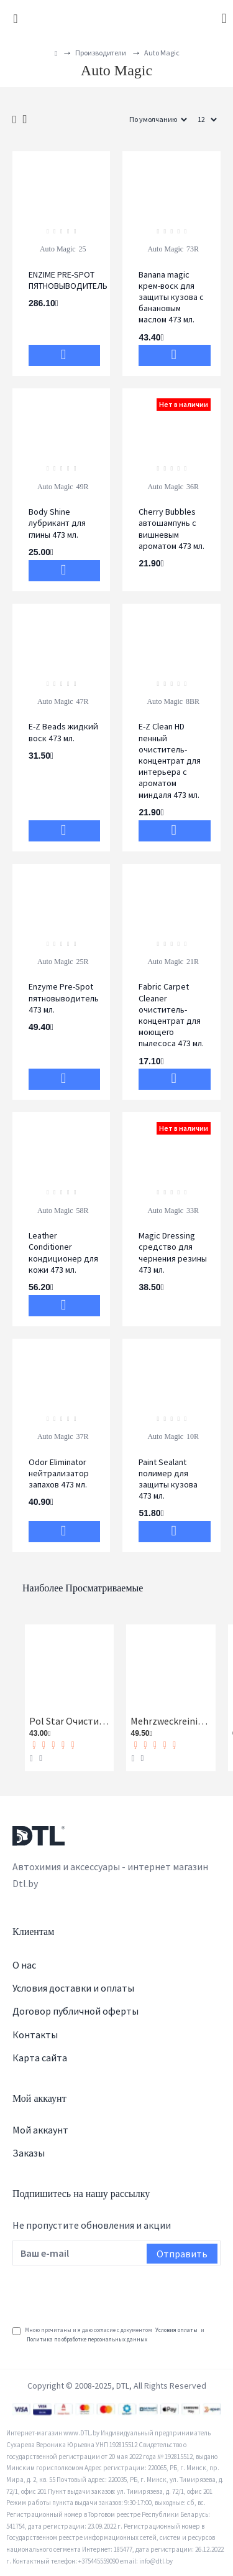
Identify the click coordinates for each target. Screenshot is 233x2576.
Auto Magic (58, 249)
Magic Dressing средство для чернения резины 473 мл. (173, 1252)
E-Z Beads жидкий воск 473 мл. (63, 732)
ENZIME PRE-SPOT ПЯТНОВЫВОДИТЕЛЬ (68, 280)
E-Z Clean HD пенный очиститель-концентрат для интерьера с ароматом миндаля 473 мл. (170, 760)
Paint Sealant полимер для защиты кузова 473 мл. (168, 1479)
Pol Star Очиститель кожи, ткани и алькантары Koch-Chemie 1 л (69, 1721)
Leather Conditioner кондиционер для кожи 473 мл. (63, 1252)
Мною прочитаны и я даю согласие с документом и (108, 2334)
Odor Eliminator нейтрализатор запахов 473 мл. (59, 1473)
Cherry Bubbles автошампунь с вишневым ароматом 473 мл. (171, 528)
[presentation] (106, 2293)
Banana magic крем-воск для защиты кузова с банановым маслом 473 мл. (171, 297)
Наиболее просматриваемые (82, 1588)
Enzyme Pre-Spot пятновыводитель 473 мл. (64, 997)
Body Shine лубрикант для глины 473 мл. (57, 523)
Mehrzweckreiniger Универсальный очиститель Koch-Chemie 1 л (170, 1721)
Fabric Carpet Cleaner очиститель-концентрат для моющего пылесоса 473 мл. (171, 1015)
